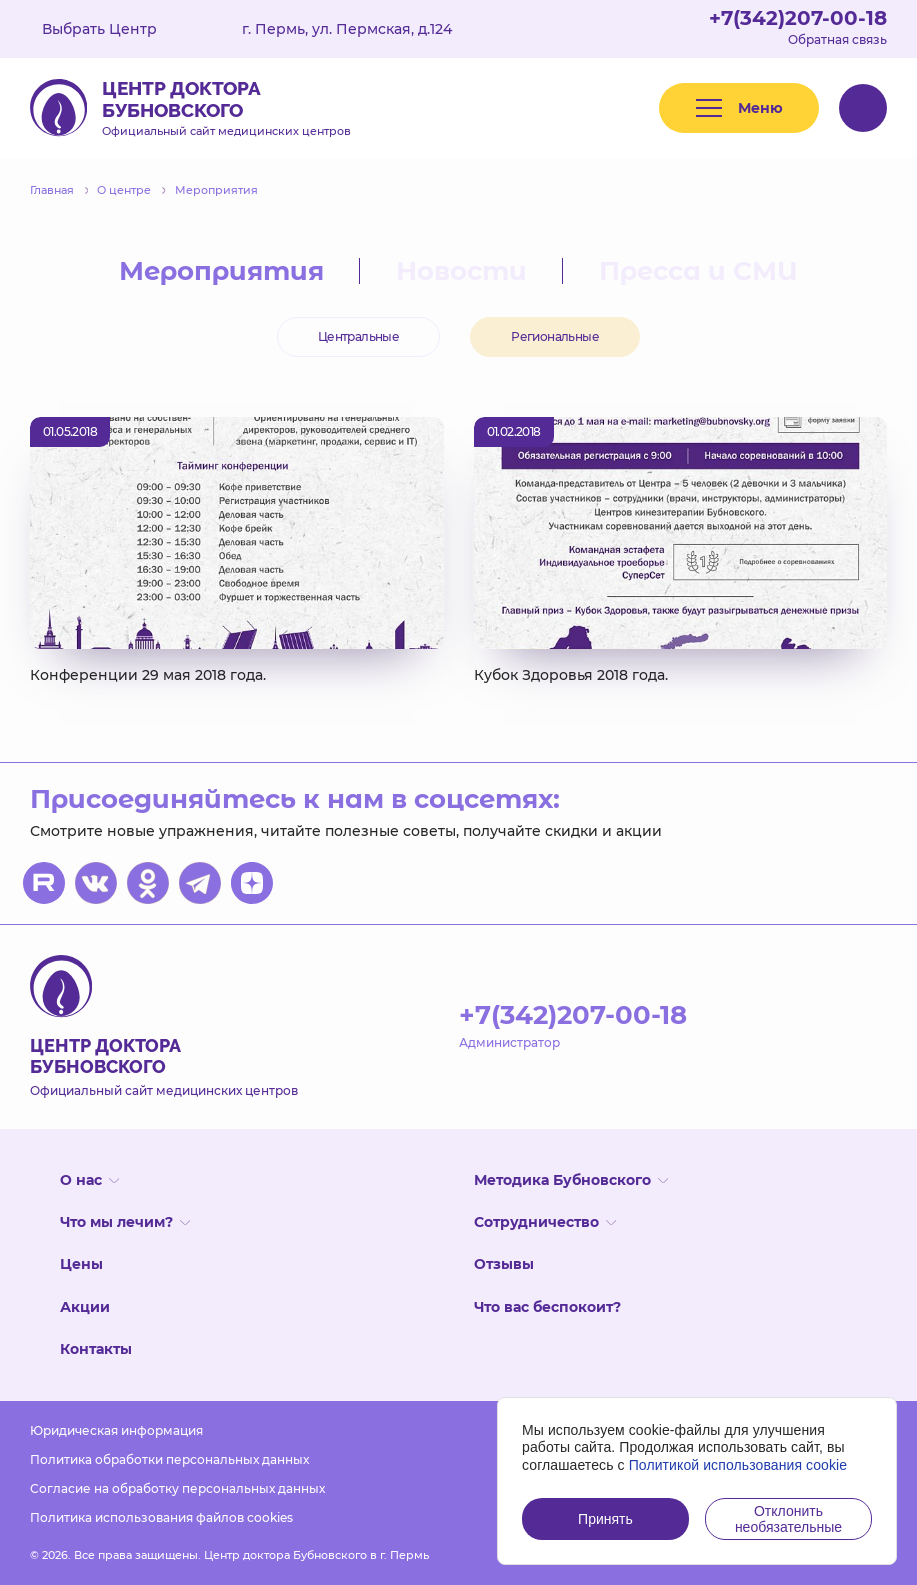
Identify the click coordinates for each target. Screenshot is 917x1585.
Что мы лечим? (125, 1222)
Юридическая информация (116, 1430)
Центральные (358, 336)
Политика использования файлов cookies (161, 1517)
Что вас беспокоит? (547, 1307)
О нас (89, 1180)
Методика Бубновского (571, 1180)
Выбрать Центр (114, 29)
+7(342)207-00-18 (798, 18)
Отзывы (504, 1264)
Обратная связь (837, 39)
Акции (85, 1307)
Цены (81, 1264)
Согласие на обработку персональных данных (177, 1488)
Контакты (96, 1349)
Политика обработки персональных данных (169, 1459)
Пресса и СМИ (698, 271)
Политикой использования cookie (738, 1465)
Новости (461, 271)
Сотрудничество (545, 1222)
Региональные (555, 336)
